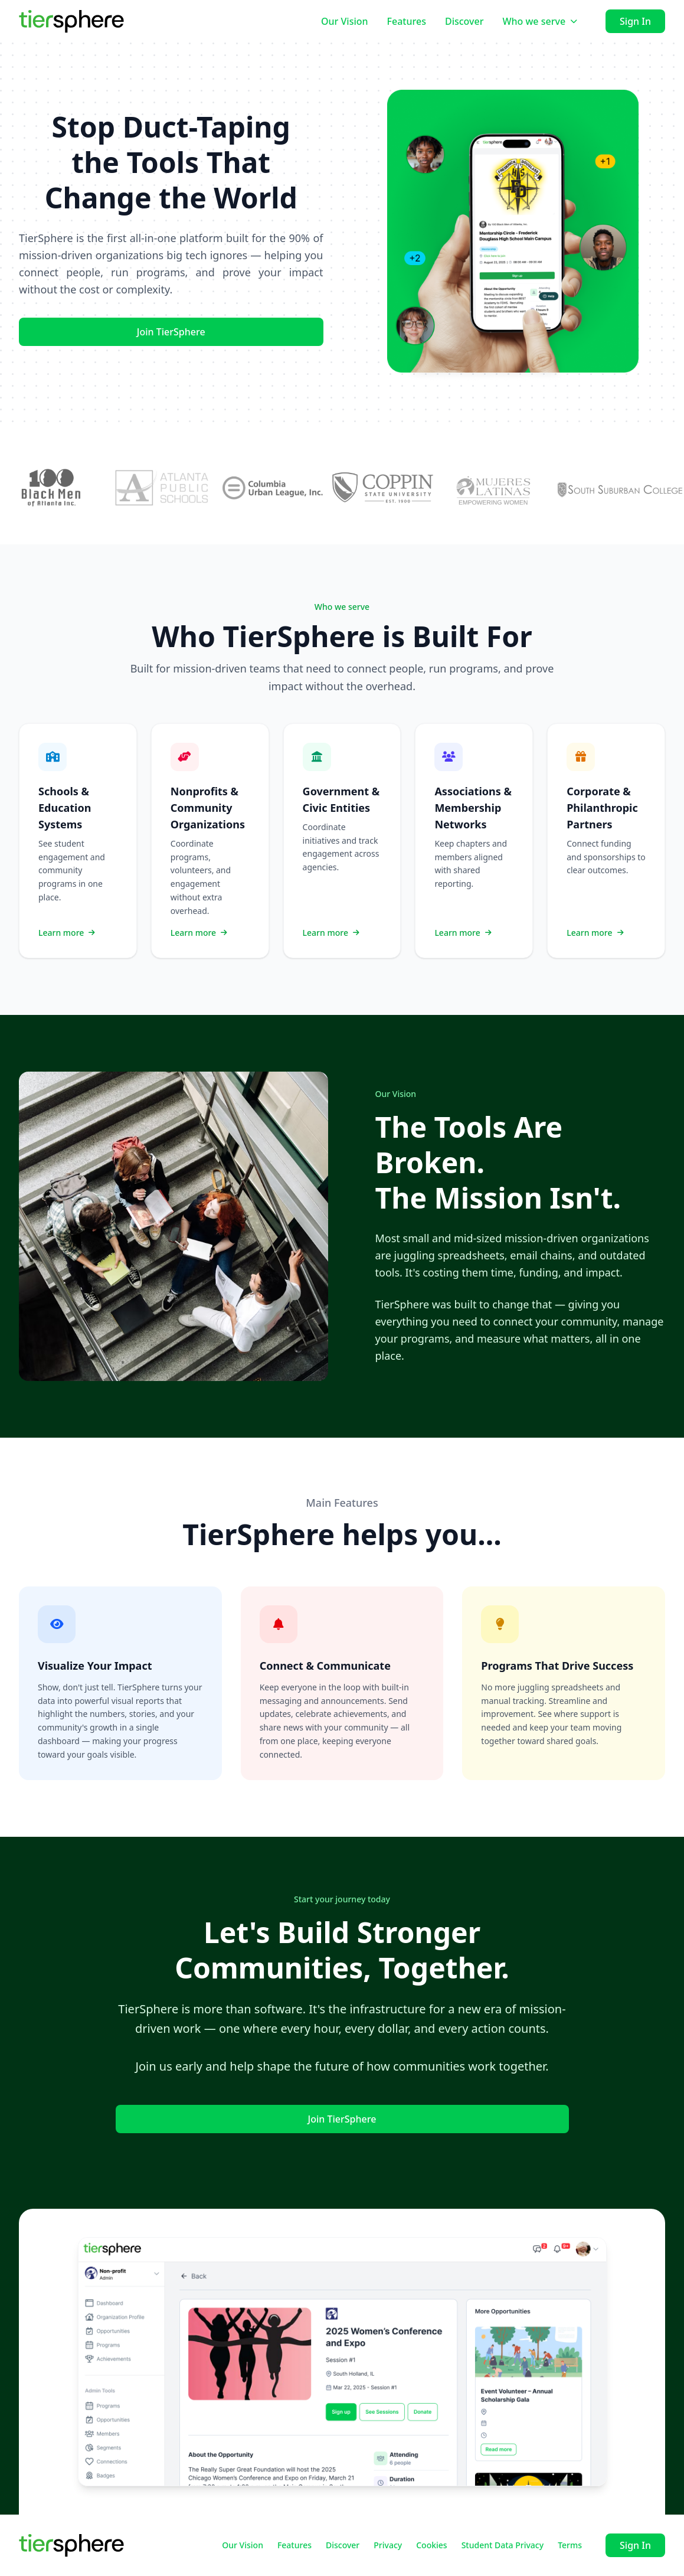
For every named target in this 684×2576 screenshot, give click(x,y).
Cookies (431, 2545)
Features (406, 21)
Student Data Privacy (503, 2545)
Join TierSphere (171, 331)
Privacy (388, 2545)
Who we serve (539, 21)
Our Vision (344, 21)
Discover (464, 21)
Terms (570, 2545)
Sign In (635, 21)
